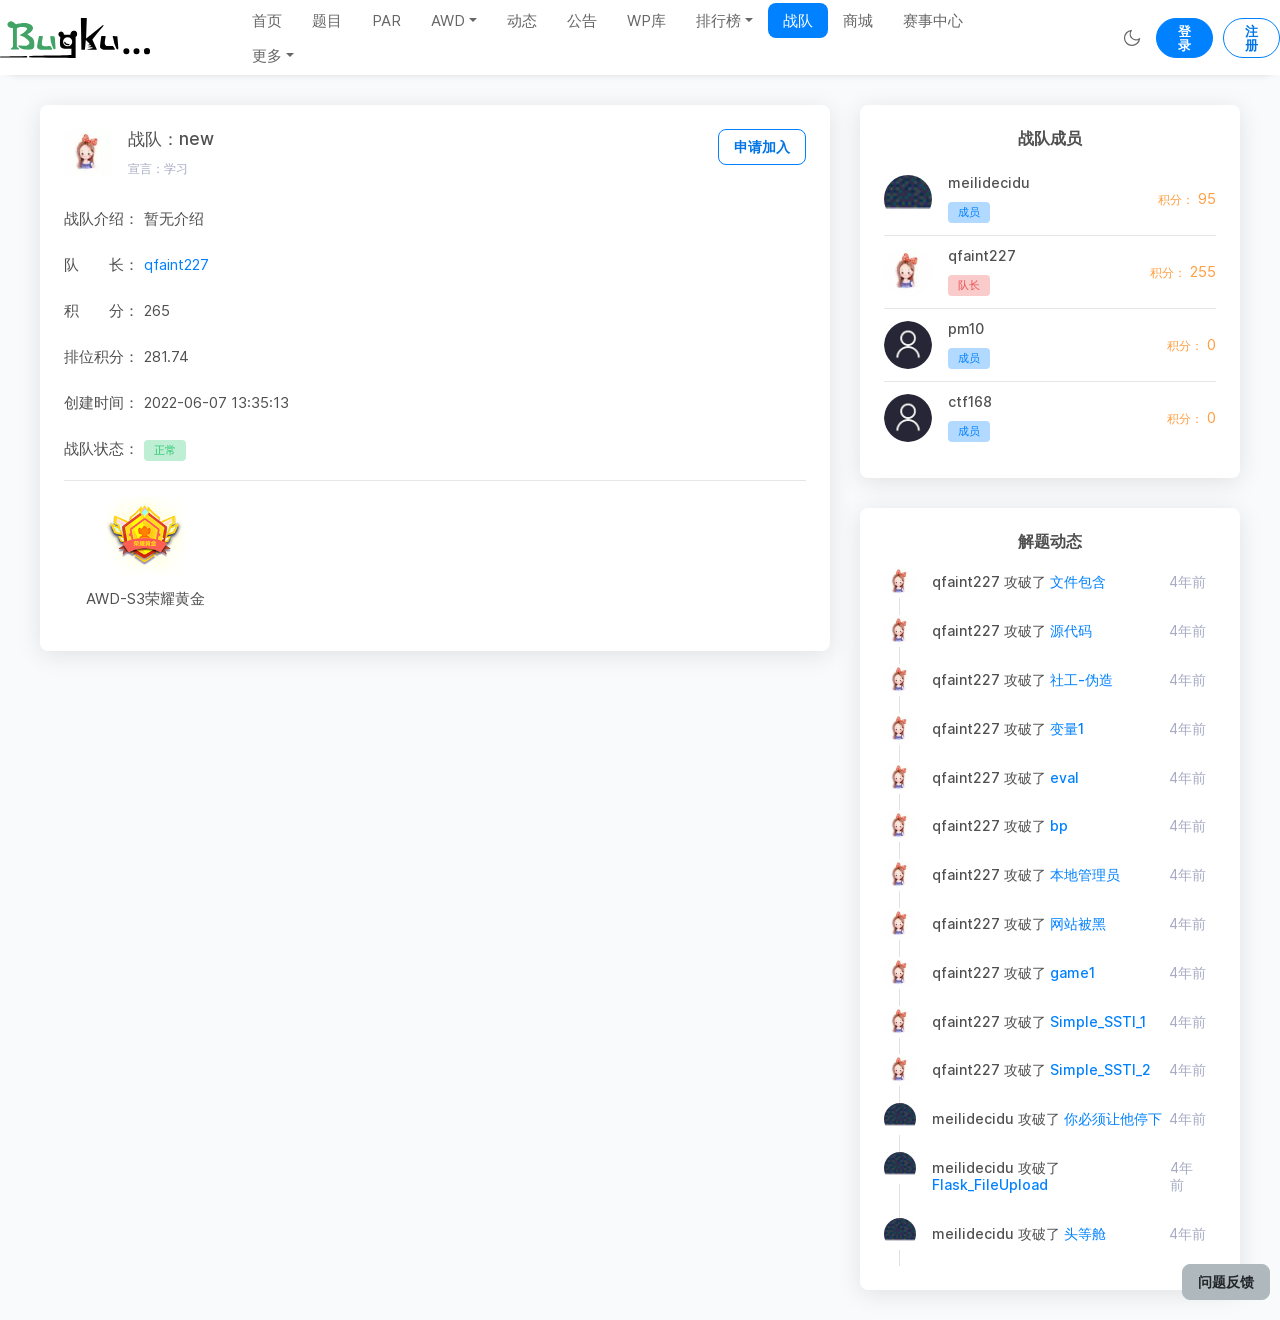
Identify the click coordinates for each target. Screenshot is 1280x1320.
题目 (327, 20)
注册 (1251, 38)
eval (1064, 777)
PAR (386, 20)
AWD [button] (448, 20)
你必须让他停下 (1113, 1118)
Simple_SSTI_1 (1098, 1021)
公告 (582, 20)
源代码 (1071, 630)
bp (1059, 825)
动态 (522, 20)
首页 (267, 20)
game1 (1072, 972)
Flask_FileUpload (990, 1184)
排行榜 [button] (718, 20)
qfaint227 (176, 264)
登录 (1184, 38)
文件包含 (1078, 581)
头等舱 (1085, 1233)
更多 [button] (267, 55)
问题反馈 (1226, 1281)
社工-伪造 (1081, 679)
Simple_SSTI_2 (1100, 1069)
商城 (858, 20)
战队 (798, 20)
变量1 (1067, 728)
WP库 (646, 20)
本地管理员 (1085, 874)
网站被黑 (1078, 923)
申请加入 (762, 146)
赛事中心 (933, 20)
